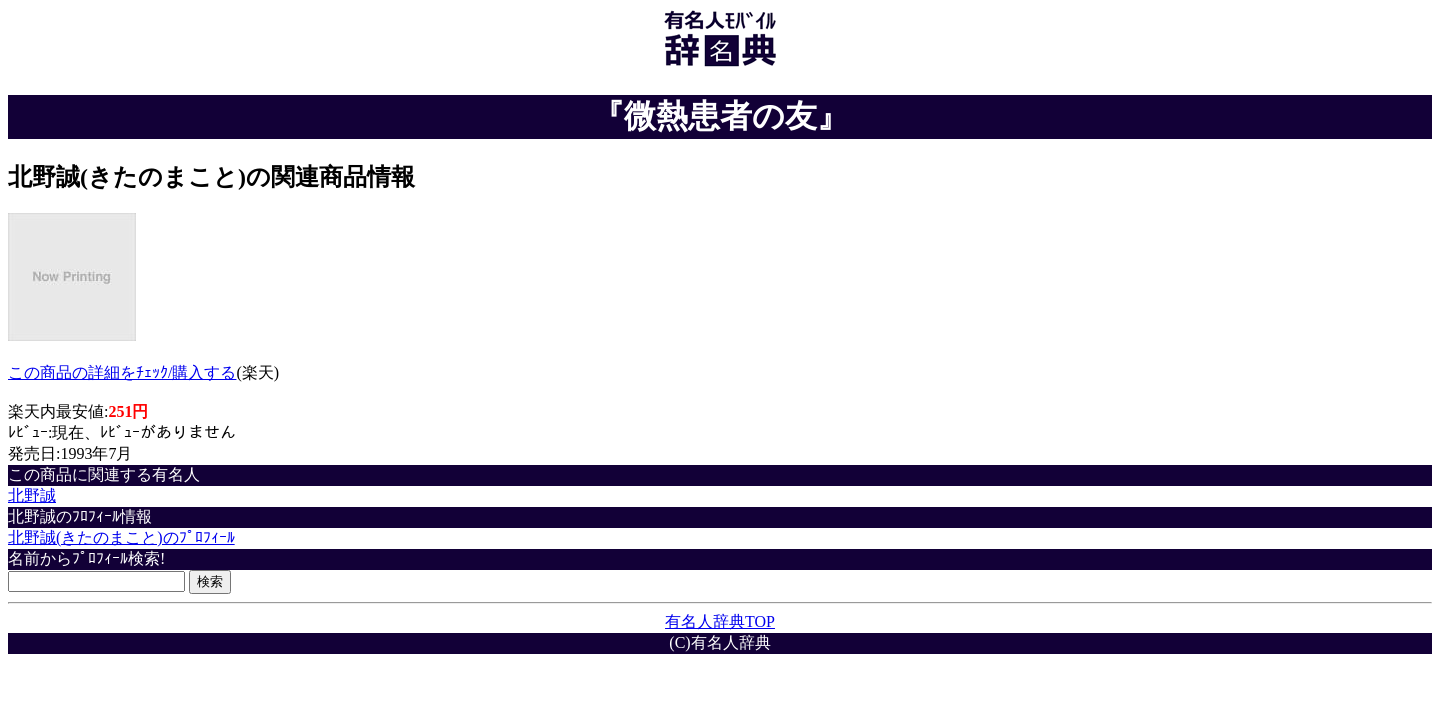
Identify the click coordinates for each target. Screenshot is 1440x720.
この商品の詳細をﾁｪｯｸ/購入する (122, 372)
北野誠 (32, 495)
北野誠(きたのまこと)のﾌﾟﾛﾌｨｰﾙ (121, 537)
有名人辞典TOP (720, 621)
